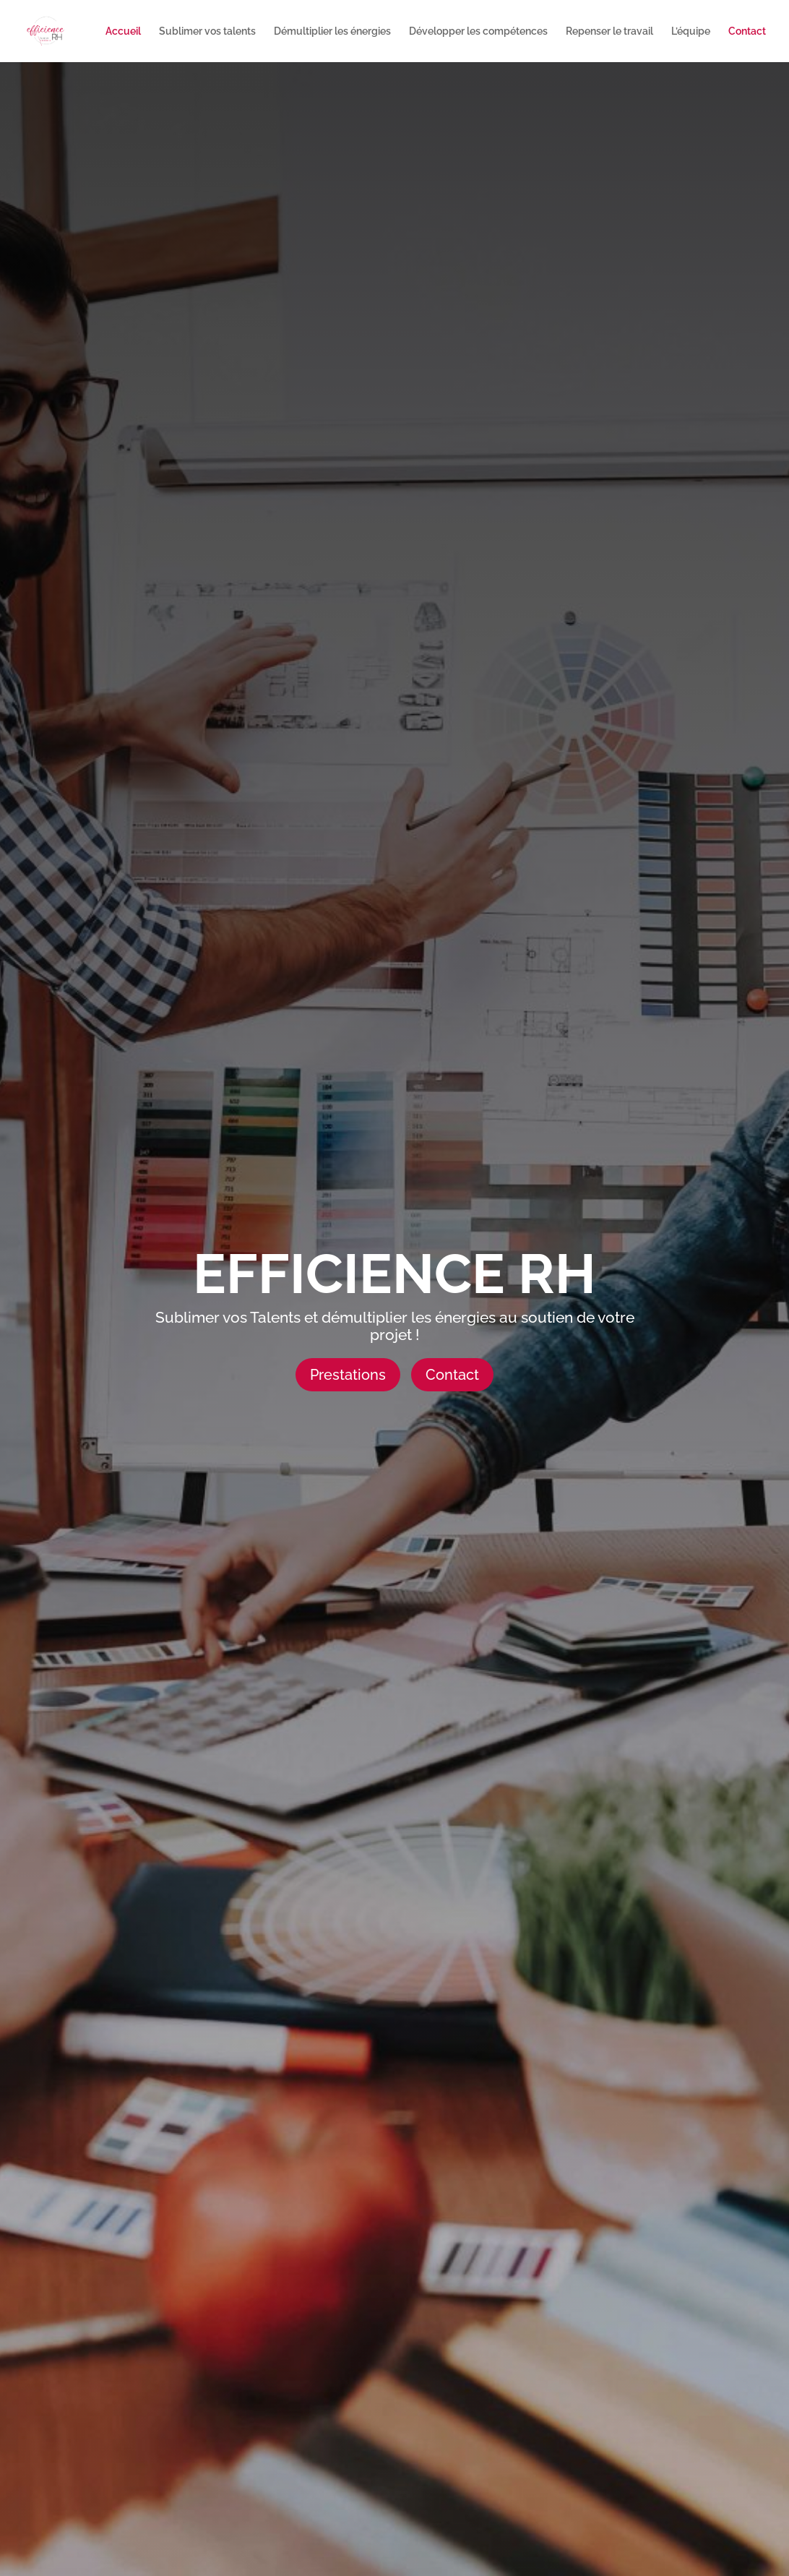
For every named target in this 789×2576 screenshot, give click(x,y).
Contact (747, 31)
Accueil (123, 31)
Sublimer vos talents (207, 31)
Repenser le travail (609, 31)
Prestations (348, 1374)
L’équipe (690, 31)
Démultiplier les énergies (332, 31)
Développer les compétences (478, 31)
